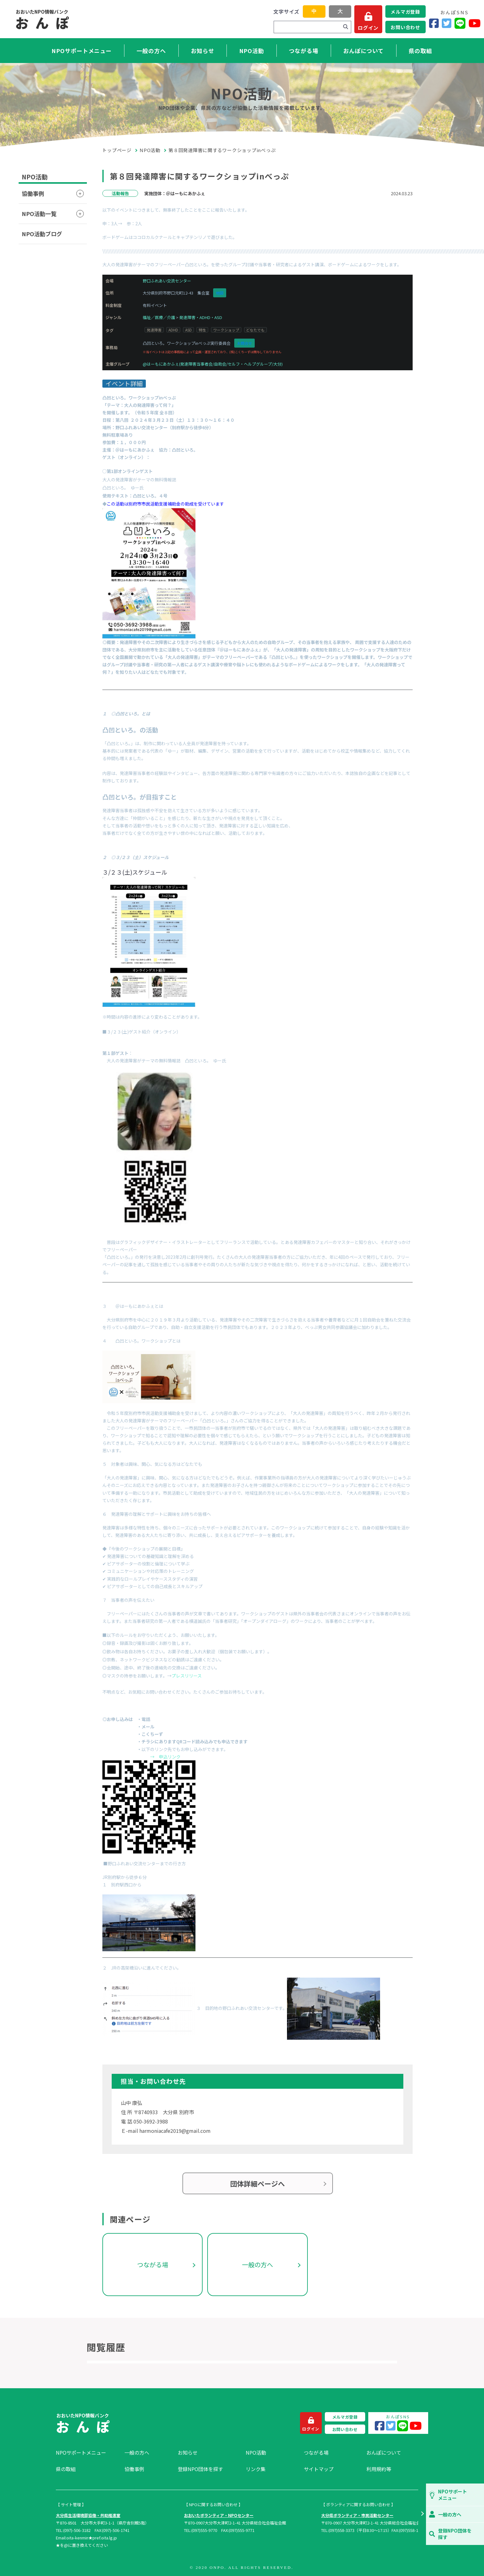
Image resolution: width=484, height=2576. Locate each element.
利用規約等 (378, 2469)
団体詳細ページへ (257, 2183)
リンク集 (256, 2469)
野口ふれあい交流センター (167, 281)
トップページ (117, 150)
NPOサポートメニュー (82, 51)
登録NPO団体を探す (200, 2469)
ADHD (173, 329)
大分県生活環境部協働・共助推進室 (88, 2515)
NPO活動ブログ (42, 234)
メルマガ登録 (405, 11)
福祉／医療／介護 (159, 317)
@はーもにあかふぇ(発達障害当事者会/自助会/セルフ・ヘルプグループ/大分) (213, 364)
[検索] (345, 27)
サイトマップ (319, 2469)
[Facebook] (434, 23)
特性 (202, 329)
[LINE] (460, 23)
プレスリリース (187, 1676)
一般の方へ (151, 51)
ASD (188, 329)
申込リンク (170, 1757)
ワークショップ (226, 329)
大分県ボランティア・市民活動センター (357, 2515)
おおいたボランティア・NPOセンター (218, 2515)
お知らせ (202, 51)
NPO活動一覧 (39, 213)
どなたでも (255, 329)
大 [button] (340, 11)
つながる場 (303, 51)
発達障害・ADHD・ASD (200, 317)
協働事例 (33, 193)
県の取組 (420, 51)
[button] (422, 2514)
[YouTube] (474, 23)
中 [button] (313, 11)
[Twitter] (446, 23)
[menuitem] (87, 2452)
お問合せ (244, 343)
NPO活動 (251, 51)
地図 (219, 292)
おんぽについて (363, 51)
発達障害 (154, 329)
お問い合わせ (405, 27)
